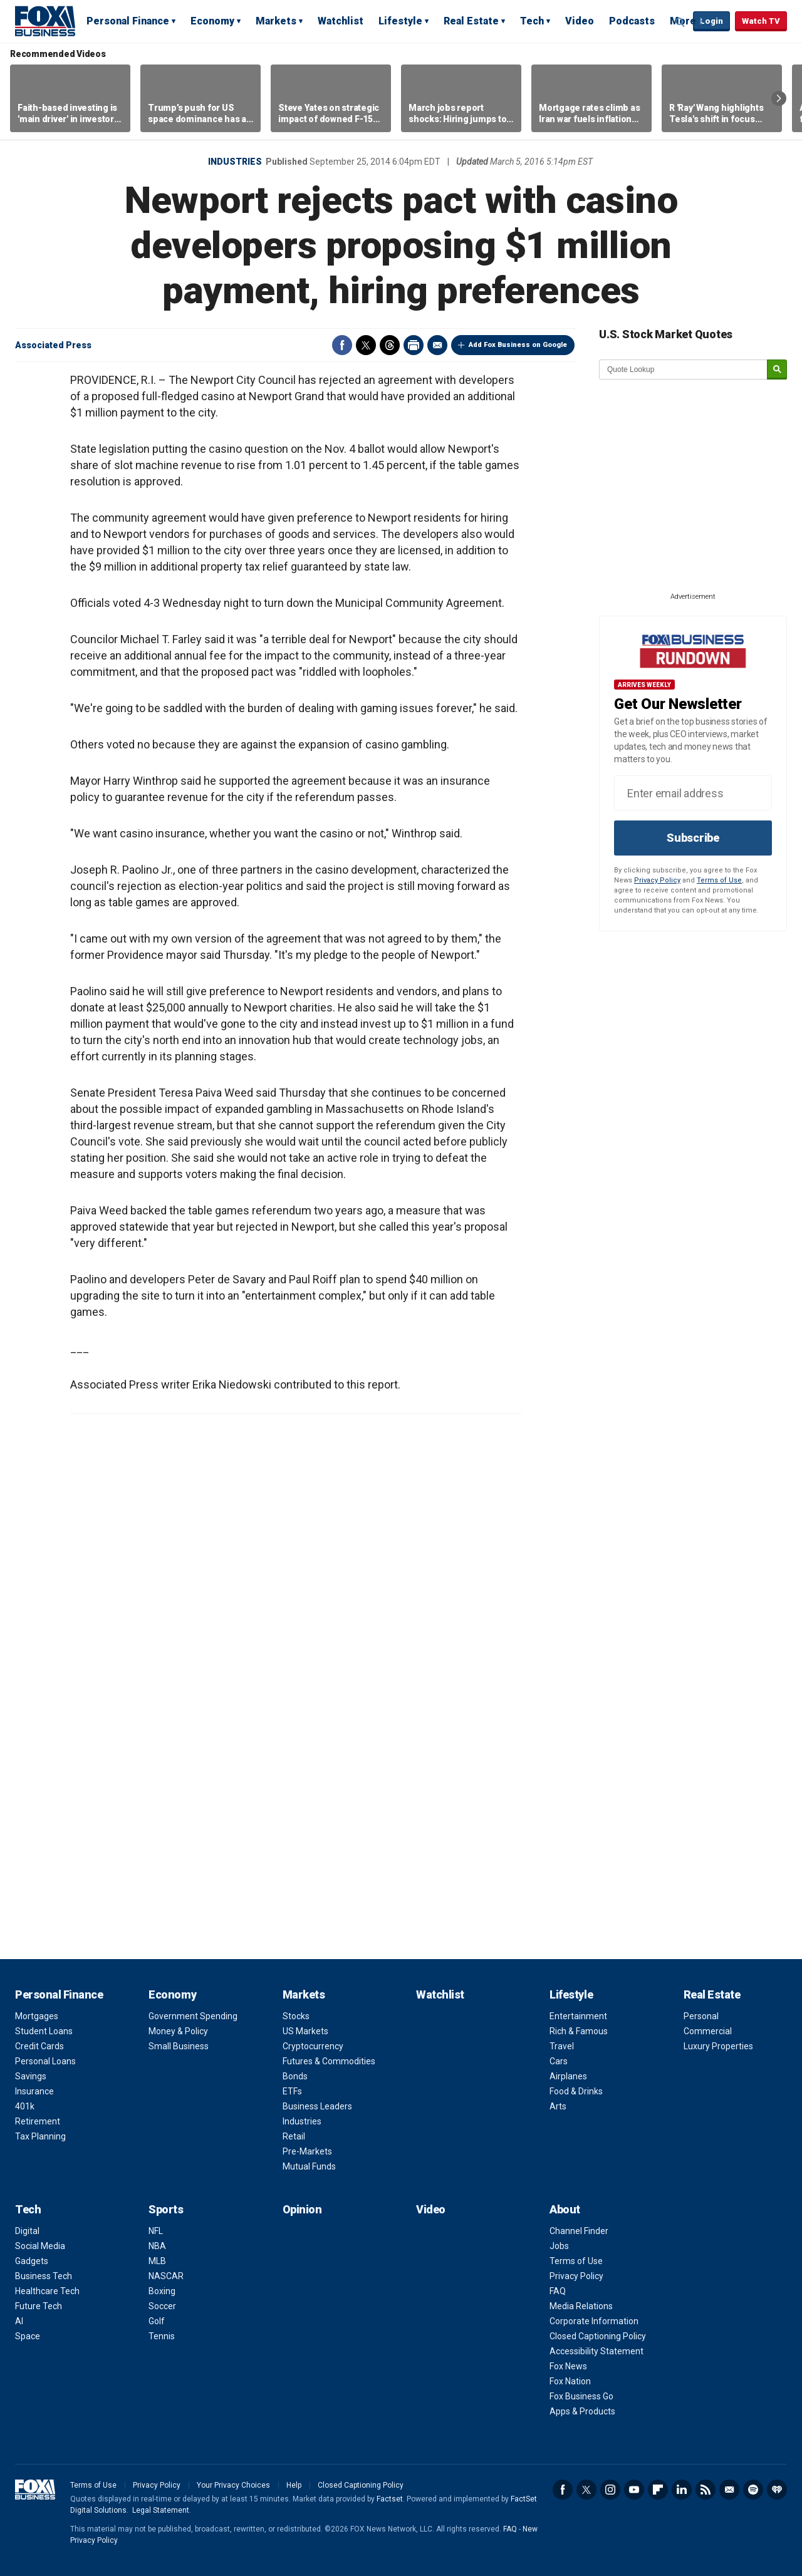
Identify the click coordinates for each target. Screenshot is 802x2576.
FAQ (557, 2291)
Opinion (302, 2209)
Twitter (366, 345)
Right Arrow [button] (778, 98)
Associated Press (53, 345)
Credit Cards (39, 2046)
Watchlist (340, 21)
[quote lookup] (683, 370)
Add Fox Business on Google (518, 345)
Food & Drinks (576, 2091)
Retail (294, 2136)
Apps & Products (582, 2411)
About (564, 2209)
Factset (390, 2499)
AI (19, 2321)
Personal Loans (45, 2061)
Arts (557, 2106)
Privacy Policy (657, 880)
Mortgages (36, 2016)
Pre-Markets (307, 2151)
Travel (561, 2046)
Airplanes (568, 2076)
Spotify (753, 2490)
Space (27, 2336)
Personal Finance (127, 21)
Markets (276, 21)
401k (24, 2106)
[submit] (777, 370)
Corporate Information (593, 2321)
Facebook (342, 345)
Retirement (37, 2121)
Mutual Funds (309, 2166)
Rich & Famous (578, 2031)
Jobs (559, 2246)
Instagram (610, 2490)
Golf (156, 2321)
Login (711, 21)
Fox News (568, 2366)
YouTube (634, 2490)
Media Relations (581, 2306)
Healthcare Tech (47, 2291)
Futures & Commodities (329, 2061)
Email (437, 345)
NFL (155, 2231)
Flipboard (658, 2490)
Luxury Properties (718, 2046)
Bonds (295, 2076)
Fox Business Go (581, 2396)
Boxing (161, 2291)
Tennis (161, 2336)
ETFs (292, 2091)
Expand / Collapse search (680, 22)
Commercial (708, 2031)
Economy (212, 21)
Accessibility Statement (596, 2351)
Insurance (34, 2091)
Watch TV (761, 21)
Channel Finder (578, 2231)
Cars (558, 2061)
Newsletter (729, 2490)
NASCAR (166, 2276)
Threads (390, 345)
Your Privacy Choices (233, 2485)
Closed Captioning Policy (597, 2336)
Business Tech (43, 2276)
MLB (157, 2261)
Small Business (178, 2046)
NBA (157, 2246)
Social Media (40, 2246)
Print (414, 345)
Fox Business (45, 20)
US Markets (305, 2031)
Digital (27, 2231)
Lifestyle (400, 21)
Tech (532, 21)
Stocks (296, 2016)
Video (579, 21)
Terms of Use (719, 880)
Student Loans (44, 2031)
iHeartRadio (777, 2490)
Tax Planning (40, 2136)
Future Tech (38, 2306)
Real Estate (471, 21)
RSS (705, 2490)
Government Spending (192, 2016)
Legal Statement (160, 2510)
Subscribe (693, 837)
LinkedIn (682, 2490)
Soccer (162, 2306)
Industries (235, 162)
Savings (30, 2076)
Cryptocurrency (313, 2046)
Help (293, 2485)
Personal (701, 2016)
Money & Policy (178, 2031)
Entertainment (578, 2016)
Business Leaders (317, 2106)
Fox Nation (570, 2381)
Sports (165, 2209)
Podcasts (632, 21)
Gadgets (31, 2261)
